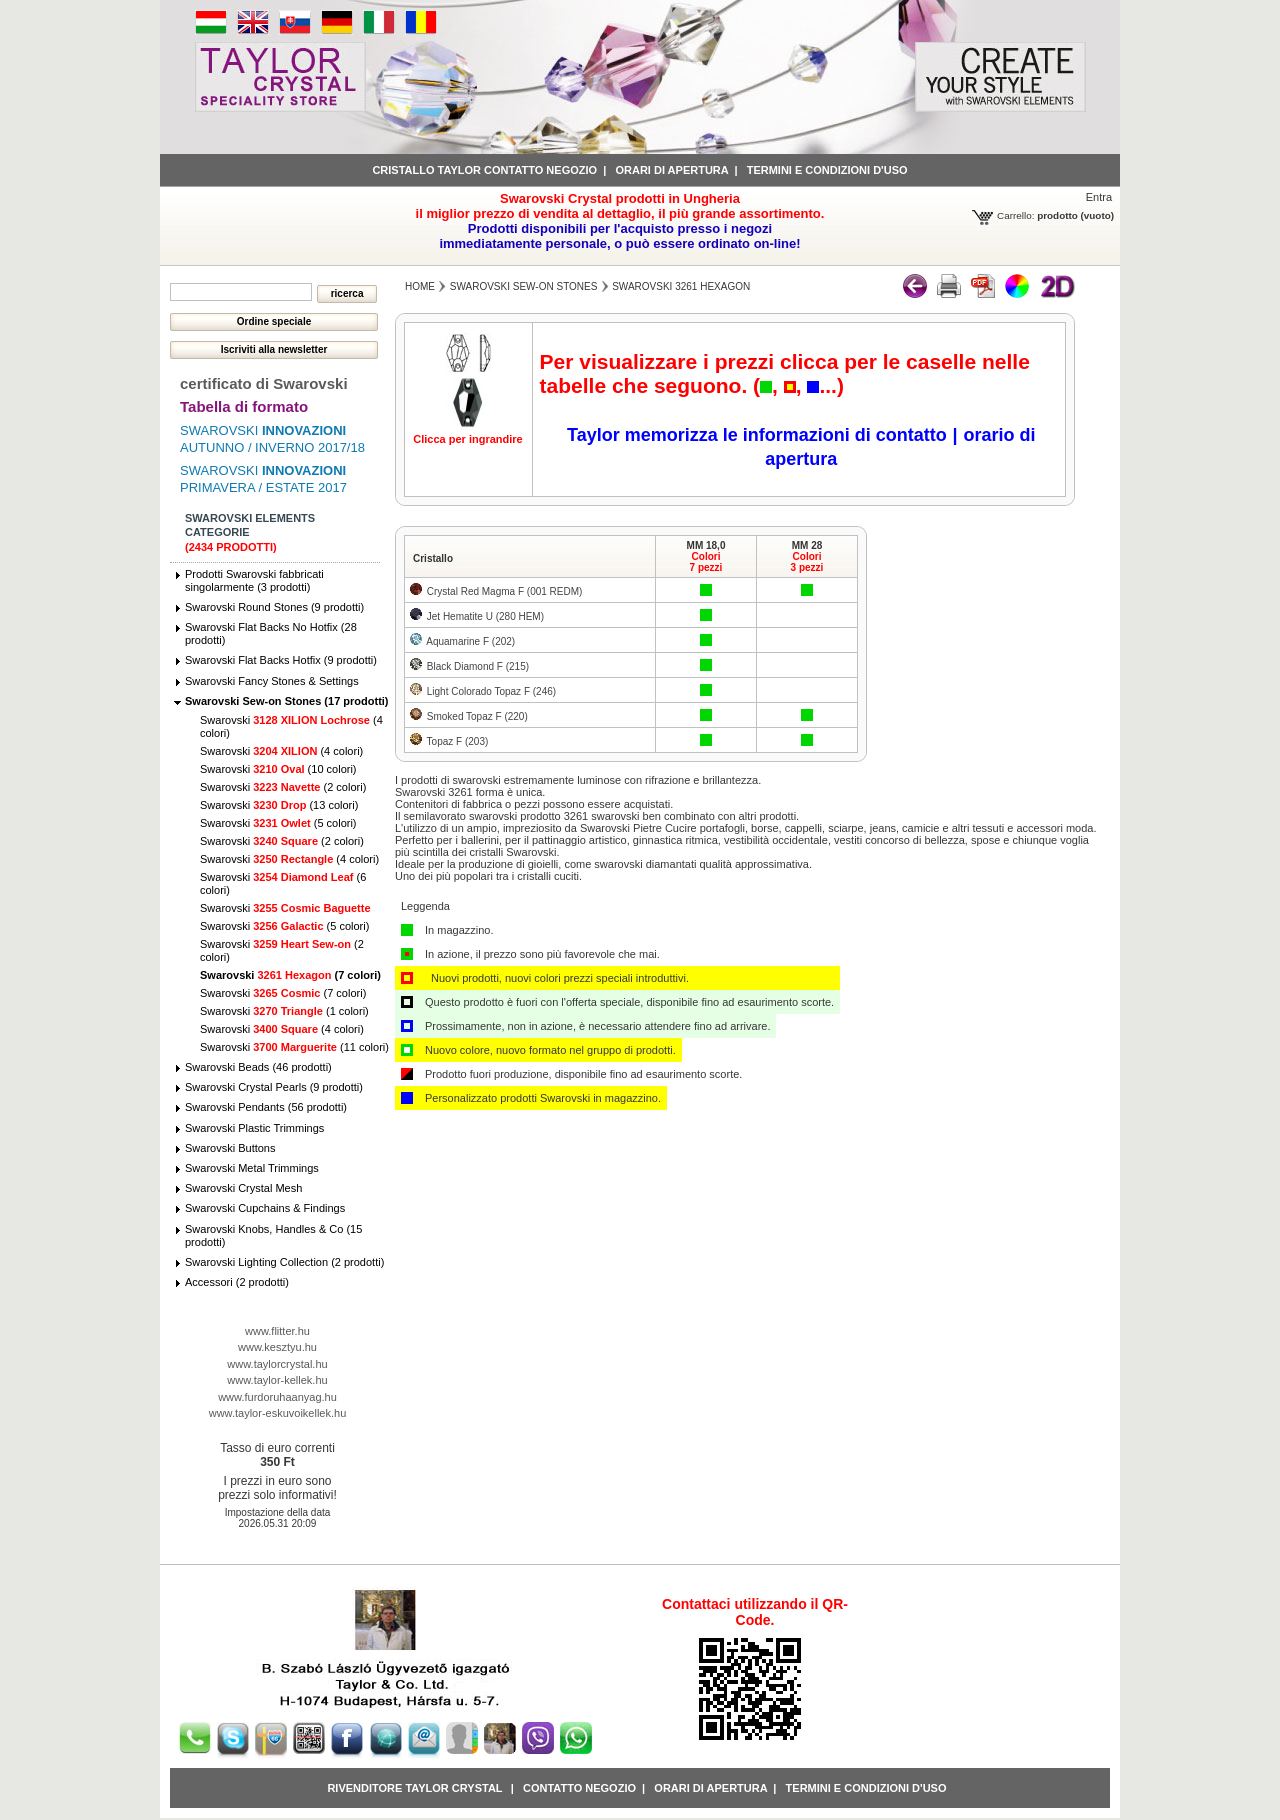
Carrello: (1015, 215)
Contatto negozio (579, 1788)
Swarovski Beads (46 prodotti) (258, 1067)
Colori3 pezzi (807, 562)
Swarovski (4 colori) (281, 751)
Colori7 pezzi (706, 562)
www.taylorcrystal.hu (277, 1364)
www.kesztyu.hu (277, 1347)
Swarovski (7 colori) (290, 975)
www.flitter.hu (277, 1331)
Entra (1099, 197)
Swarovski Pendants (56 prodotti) (266, 1107)
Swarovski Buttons (230, 1148)
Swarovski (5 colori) (278, 823)
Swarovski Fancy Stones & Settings (272, 681)
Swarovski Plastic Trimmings (254, 1128)
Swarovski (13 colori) (279, 805)
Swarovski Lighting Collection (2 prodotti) (284, 1262)
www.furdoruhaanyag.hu (277, 1397)
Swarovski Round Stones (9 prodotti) (274, 607)
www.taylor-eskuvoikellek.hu (278, 1413)
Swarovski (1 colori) (284, 1011)
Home (420, 286)
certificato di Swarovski (264, 383)
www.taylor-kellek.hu (277, 1380)
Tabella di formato (244, 406)
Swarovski (285, 908)
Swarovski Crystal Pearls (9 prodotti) (274, 1087)
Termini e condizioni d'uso (827, 170)
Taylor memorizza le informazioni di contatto (757, 435)
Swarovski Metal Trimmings (252, 1168)
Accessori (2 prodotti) (237, 1282)
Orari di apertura (671, 170)
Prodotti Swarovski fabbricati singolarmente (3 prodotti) (254, 580)
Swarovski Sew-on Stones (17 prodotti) (287, 701)
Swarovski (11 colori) (294, 1047)
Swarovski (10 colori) (278, 769)
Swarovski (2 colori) (283, 787)
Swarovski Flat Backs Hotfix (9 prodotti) (281, 660)
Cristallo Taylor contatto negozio (484, 170)
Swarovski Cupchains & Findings (265, 1208)
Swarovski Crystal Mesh (243, 1188)
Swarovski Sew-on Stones (524, 286)
